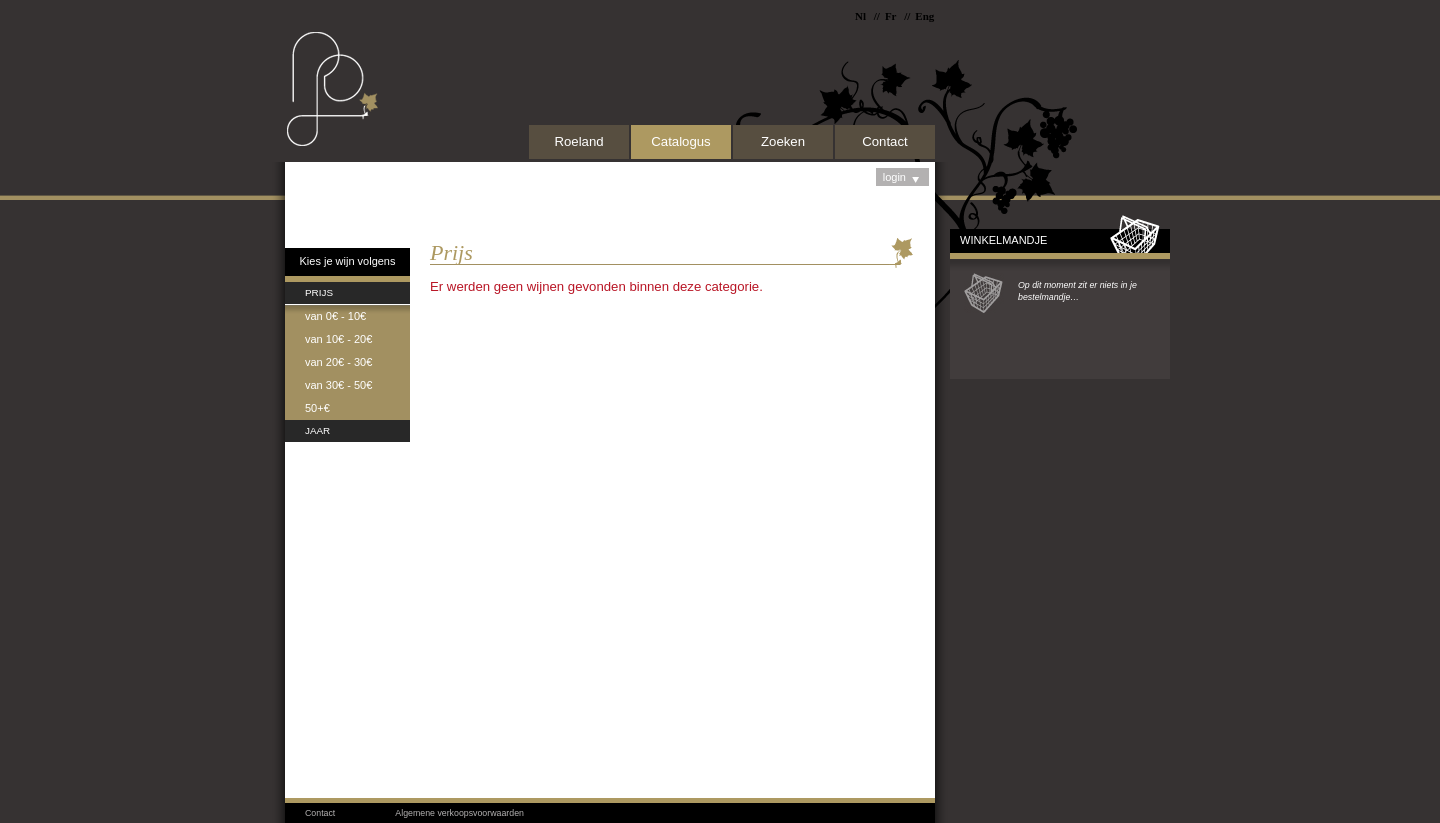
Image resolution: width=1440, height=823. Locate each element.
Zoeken (783, 141)
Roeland (578, 141)
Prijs (319, 292)
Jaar (317, 430)
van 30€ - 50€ (338, 385)
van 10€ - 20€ (338, 339)
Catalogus (680, 141)
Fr (891, 16)
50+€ (317, 408)
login (902, 178)
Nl (860, 16)
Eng (924, 16)
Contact (884, 141)
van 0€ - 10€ (335, 316)
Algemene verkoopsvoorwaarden (459, 813)
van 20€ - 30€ (338, 362)
